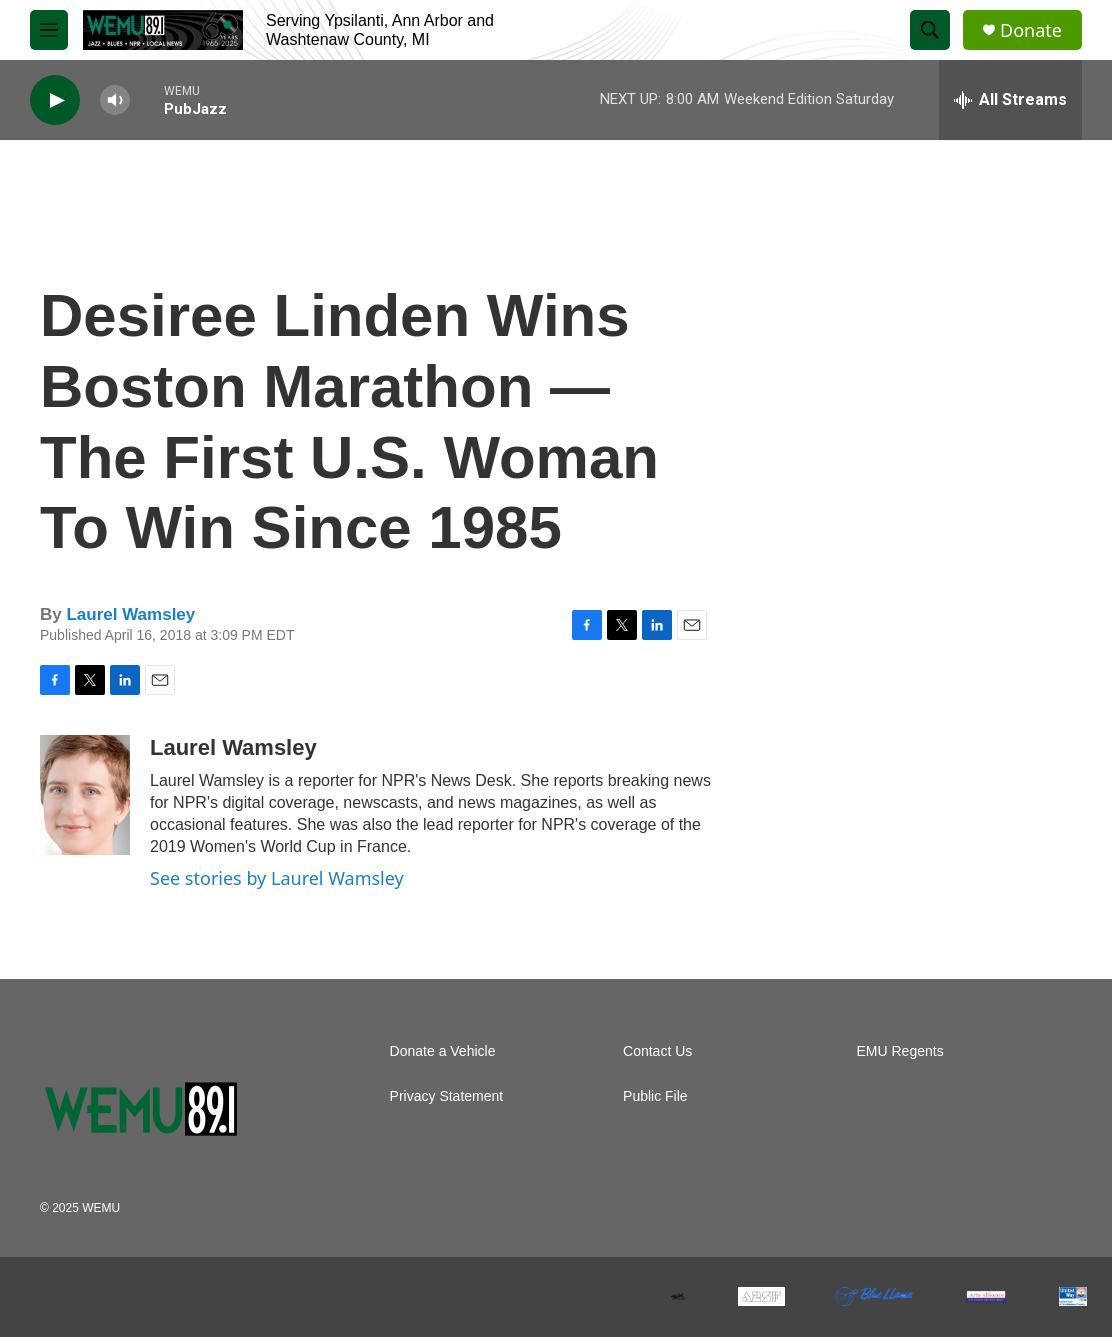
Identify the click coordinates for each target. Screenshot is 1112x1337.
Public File (655, 1096)
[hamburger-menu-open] (49, 30)
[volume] (115, 100)
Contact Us (657, 1051)
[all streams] (1010, 100)
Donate (1031, 30)
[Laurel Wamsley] (85, 795)
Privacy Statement (447, 1096)
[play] (55, 100)
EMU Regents (900, 1051)
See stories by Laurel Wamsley (277, 878)
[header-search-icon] (930, 30)
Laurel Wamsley (130, 614)
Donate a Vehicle (443, 1051)
